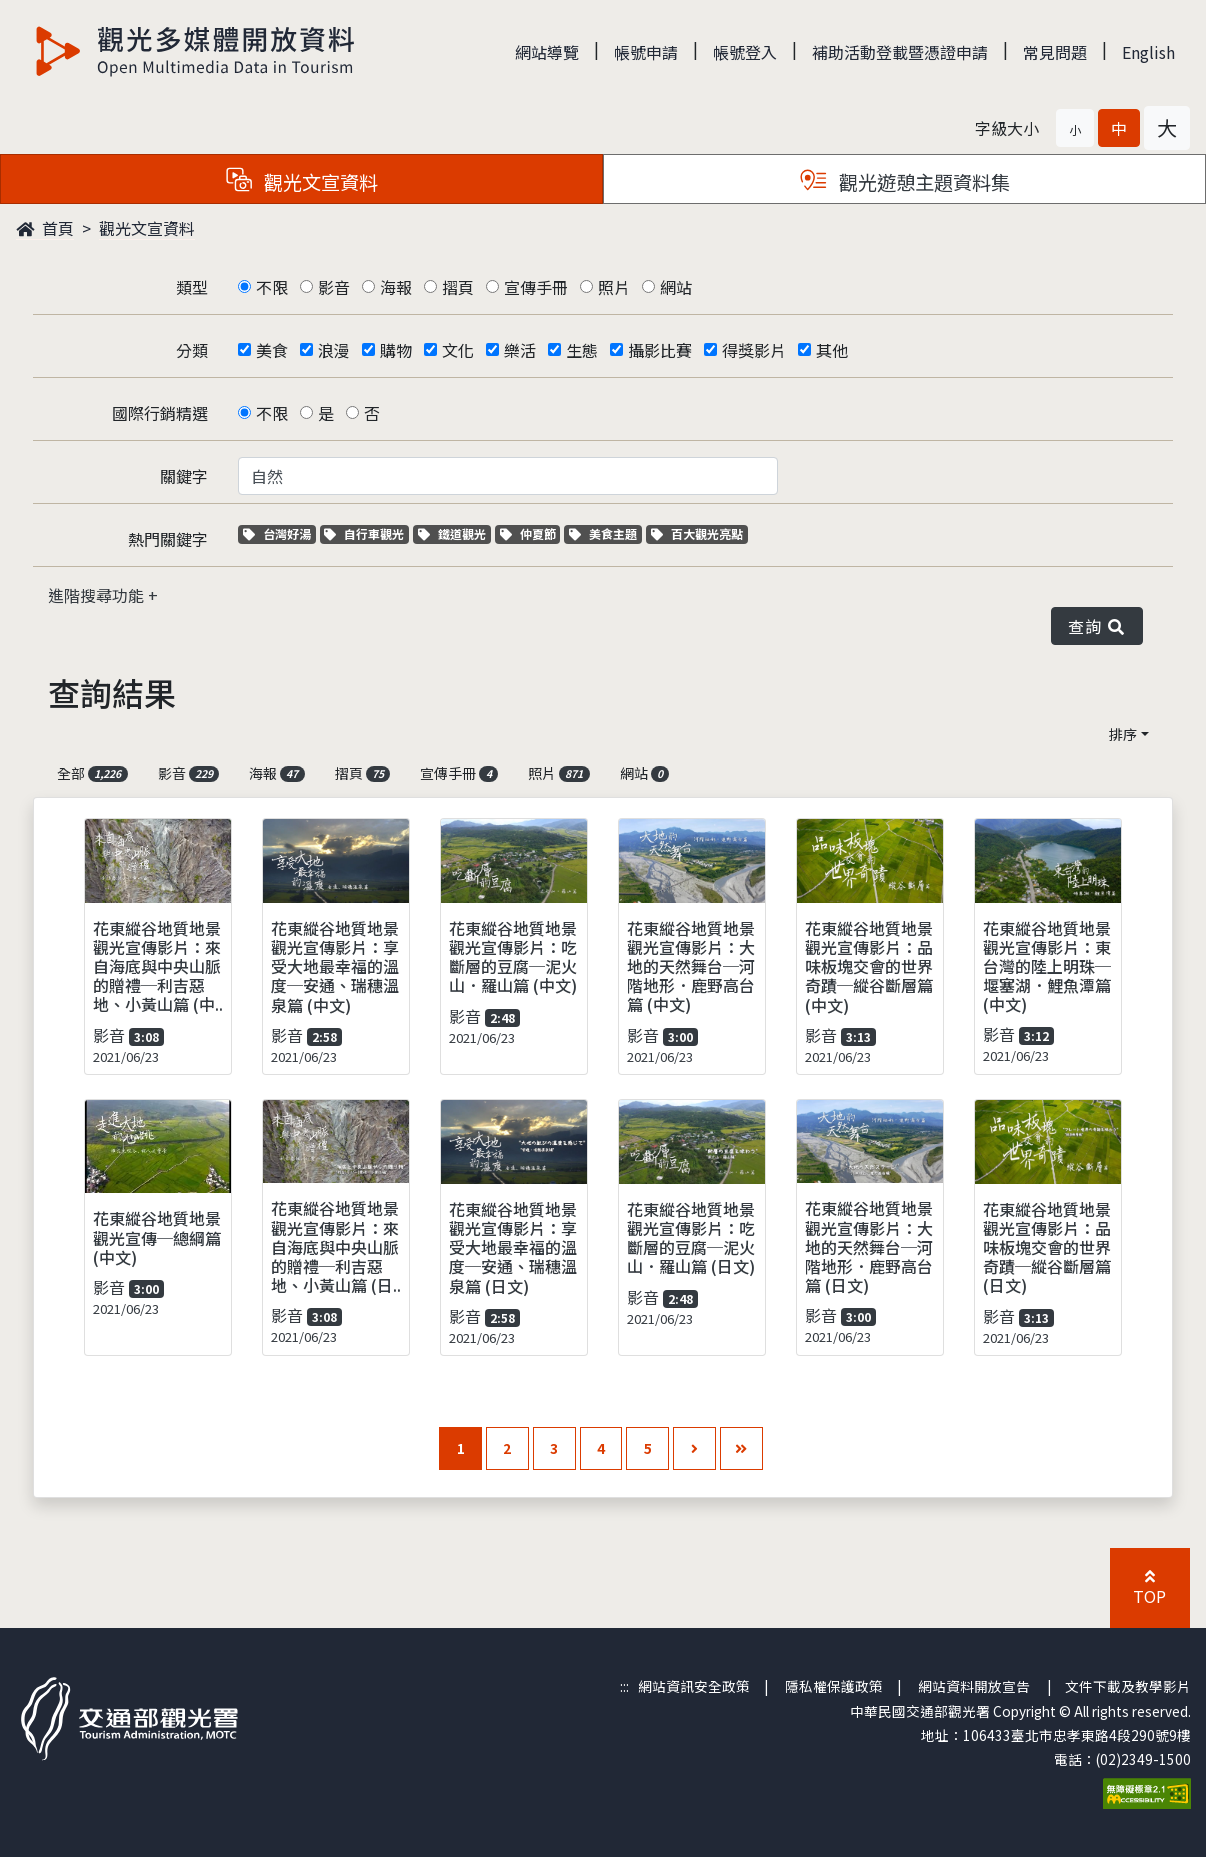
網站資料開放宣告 (974, 1686)
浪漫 (334, 350)
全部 (92, 773)
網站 (676, 287)
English (1148, 52)
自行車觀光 (364, 533)
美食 (272, 350)
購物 (396, 350)
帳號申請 (646, 52)
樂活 (520, 350)
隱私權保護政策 (834, 1686)
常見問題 (1055, 52)
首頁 (45, 228)
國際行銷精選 (160, 413)
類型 (192, 287)
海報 (396, 287)
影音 (334, 287)
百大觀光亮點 (697, 533)
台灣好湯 (279, 533)
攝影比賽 (660, 350)
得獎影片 (754, 350)
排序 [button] (1123, 734)
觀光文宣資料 (147, 228)
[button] (1075, 128)
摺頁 (458, 287)
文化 (458, 350)
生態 (582, 350)
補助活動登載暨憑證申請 (900, 52)
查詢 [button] (1097, 626)
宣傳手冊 (536, 287)
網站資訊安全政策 (694, 1686)
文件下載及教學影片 (1128, 1686)
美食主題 (605, 533)
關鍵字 (184, 476)
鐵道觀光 (454, 533)
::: (624, 1686)
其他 (832, 350)
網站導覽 (547, 52)
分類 (192, 350)
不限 (272, 287)
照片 (614, 287)
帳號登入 (745, 52)
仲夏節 (530, 533)
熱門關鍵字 (168, 539)
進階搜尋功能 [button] (98, 595)
